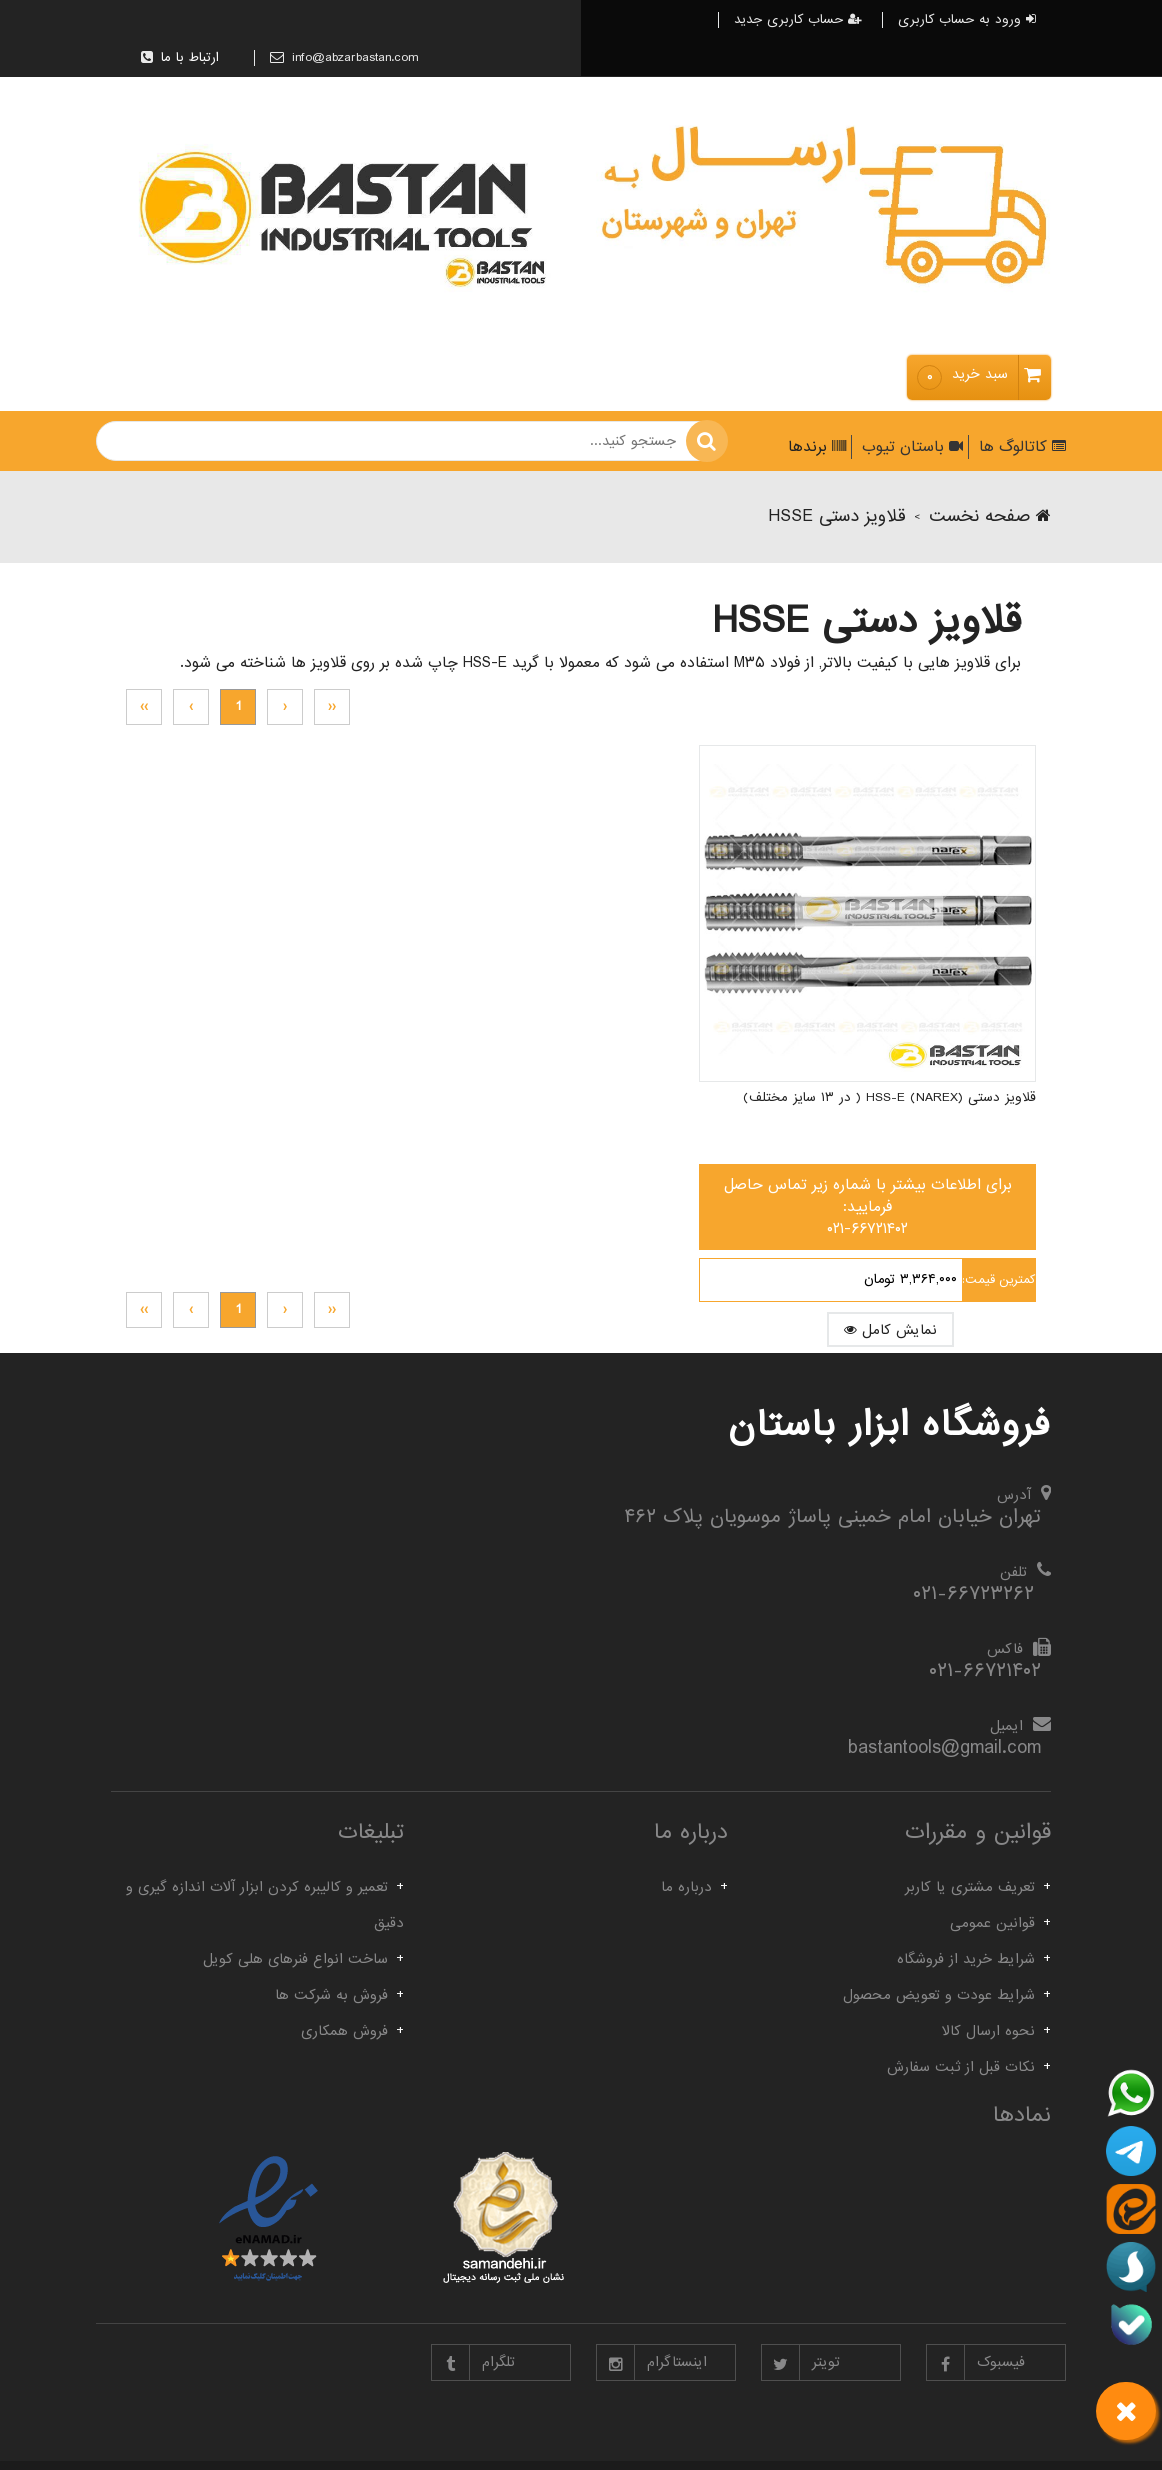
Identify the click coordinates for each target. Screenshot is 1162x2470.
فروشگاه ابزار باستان (889, 1425)
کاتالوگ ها (1020, 447)
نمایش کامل (956, 1198)
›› (144, 706)
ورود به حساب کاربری (967, 20)
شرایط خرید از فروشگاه (966, 1959)
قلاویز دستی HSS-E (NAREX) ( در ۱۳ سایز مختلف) (937, 975)
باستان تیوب (910, 447)
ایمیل (1006, 1726)
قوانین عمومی (992, 1923)
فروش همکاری (344, 2031)
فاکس (1005, 1649)
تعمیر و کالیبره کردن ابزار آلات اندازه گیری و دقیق (265, 1905)
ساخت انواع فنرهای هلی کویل (295, 1959)
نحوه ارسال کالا (988, 2031)
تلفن (1013, 1572)
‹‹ (332, 706)
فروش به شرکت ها (331, 1995)
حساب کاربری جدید (798, 20)
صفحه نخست (990, 516)
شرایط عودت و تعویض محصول (939, 1995)
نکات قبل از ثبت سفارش (961, 2067)
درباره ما (686, 1887)
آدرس (1014, 1495)
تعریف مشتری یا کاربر (970, 1887)
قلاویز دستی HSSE (837, 516)
